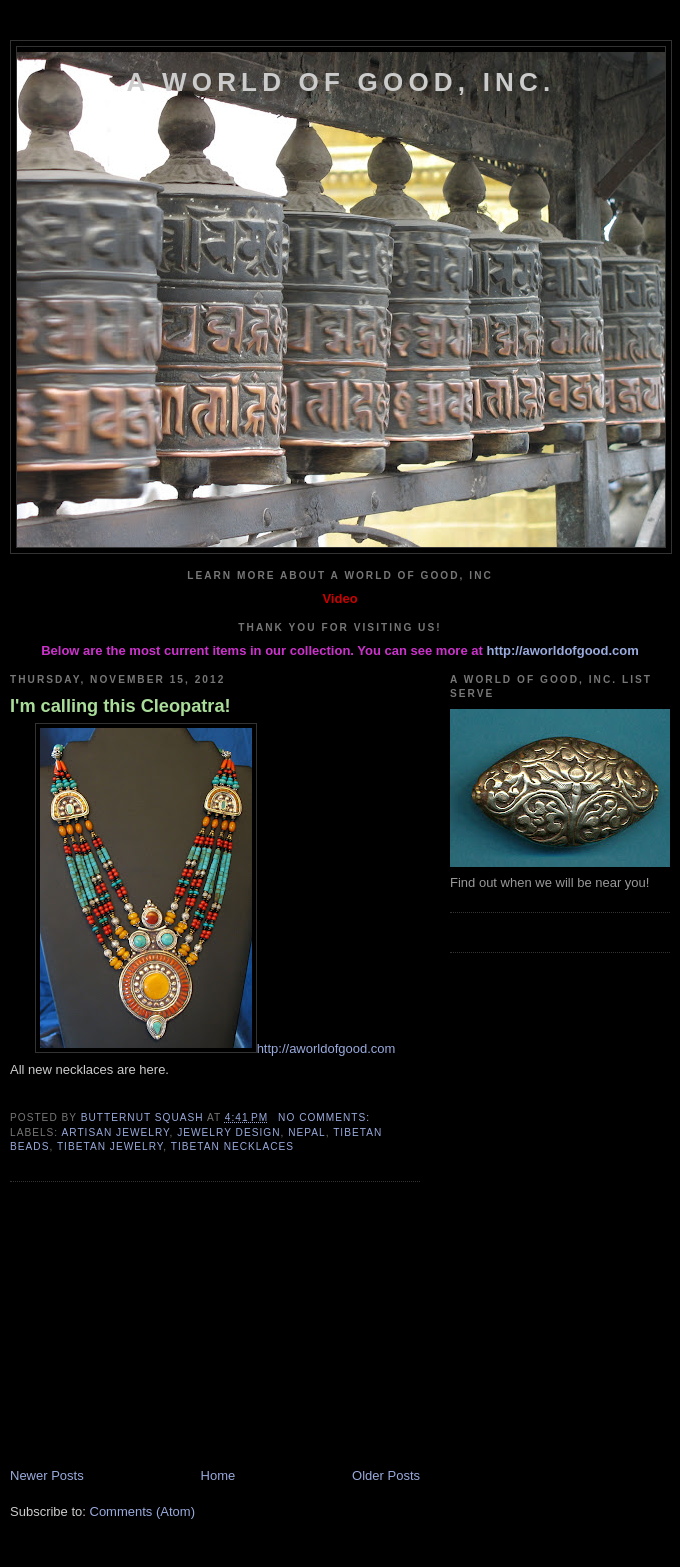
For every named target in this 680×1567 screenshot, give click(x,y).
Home (218, 1475)
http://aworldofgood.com (562, 650)
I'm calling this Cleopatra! (120, 706)
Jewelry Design (228, 1132)
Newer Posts (47, 1475)
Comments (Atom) (142, 1511)
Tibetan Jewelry (110, 1146)
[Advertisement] (160, 1327)
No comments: (326, 1117)
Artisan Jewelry (115, 1132)
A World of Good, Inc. (341, 82)
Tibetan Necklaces (232, 1146)
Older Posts (386, 1475)
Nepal (307, 1132)
